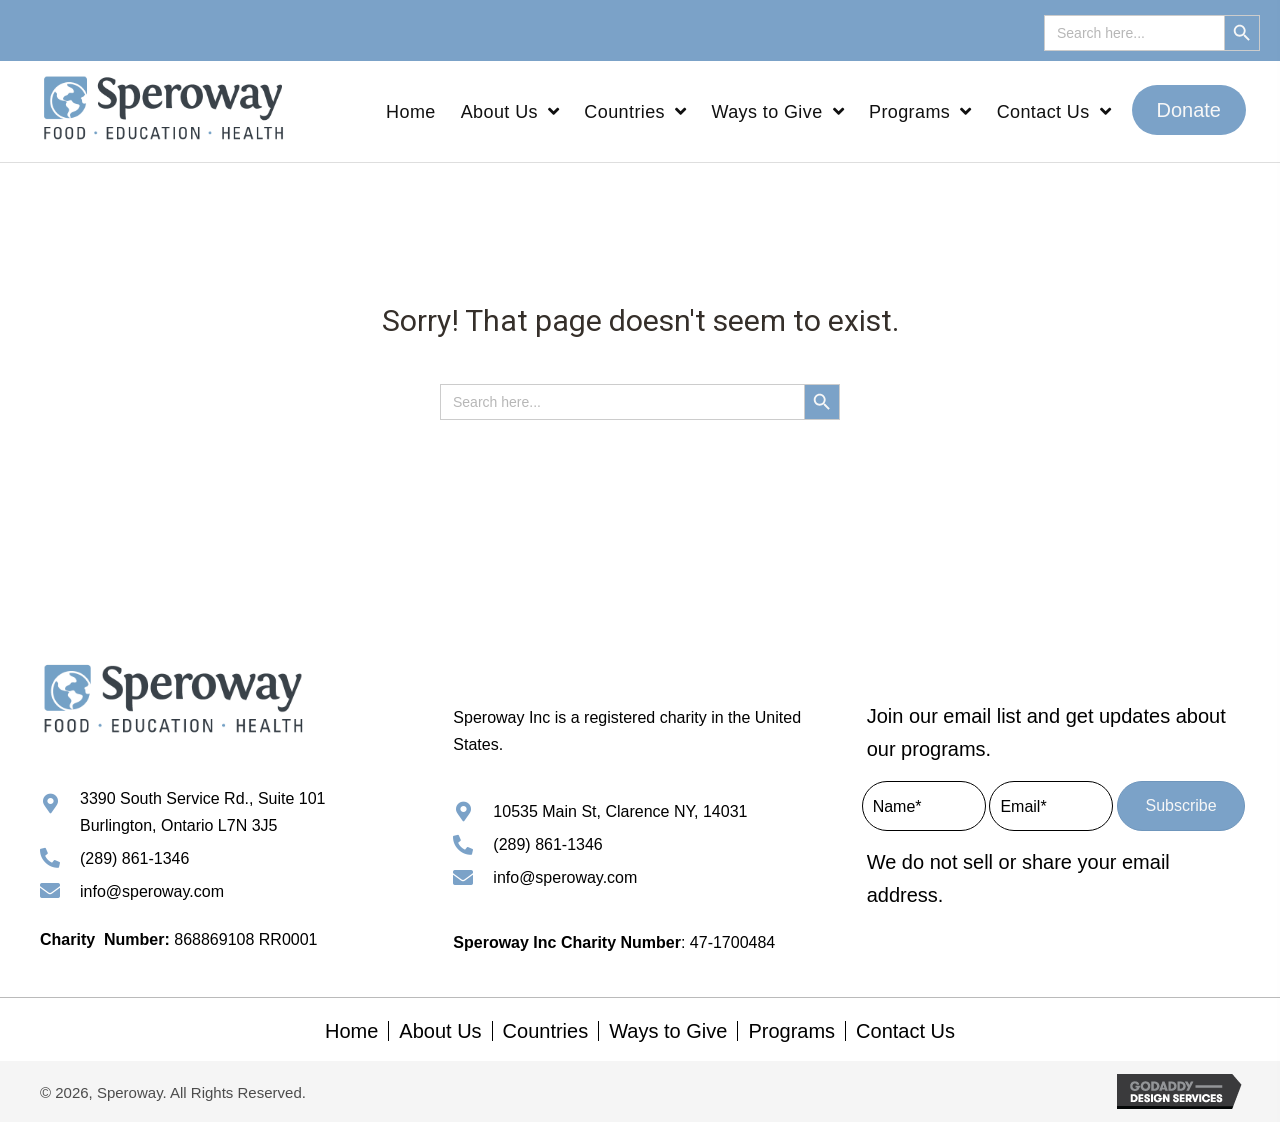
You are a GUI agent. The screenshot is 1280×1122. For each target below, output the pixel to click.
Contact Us (905, 1031)
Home (351, 1031)
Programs (791, 1031)
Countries (546, 1031)
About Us (440, 1031)
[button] (1189, 111)
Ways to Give (668, 1031)
